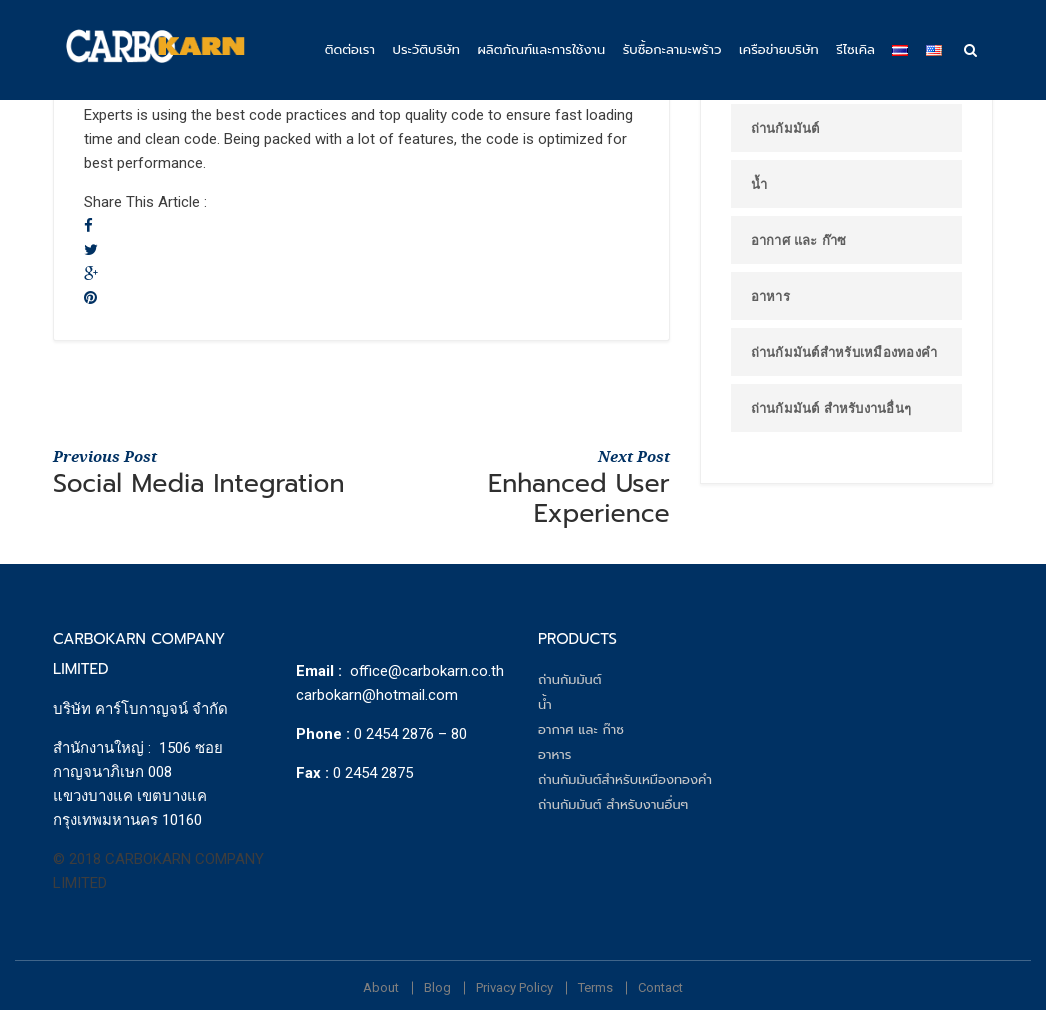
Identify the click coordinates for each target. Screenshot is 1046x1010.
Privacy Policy (514, 987)
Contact (660, 987)
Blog (437, 987)
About (381, 987)
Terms (595, 987)
